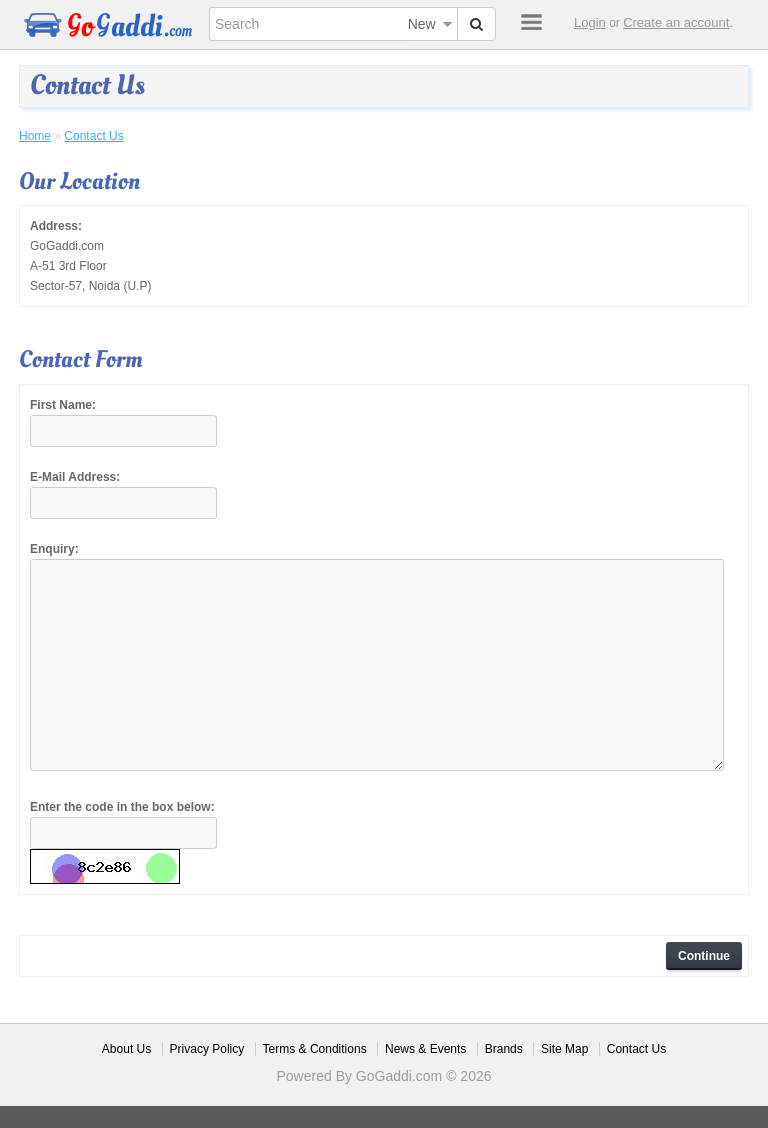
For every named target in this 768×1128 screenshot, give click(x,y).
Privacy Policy (207, 1049)
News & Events (425, 1049)
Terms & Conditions (315, 1049)
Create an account (676, 22)
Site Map (564, 1049)
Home (35, 136)
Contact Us (93, 136)
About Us (126, 1049)
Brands (504, 1049)
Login (590, 22)
